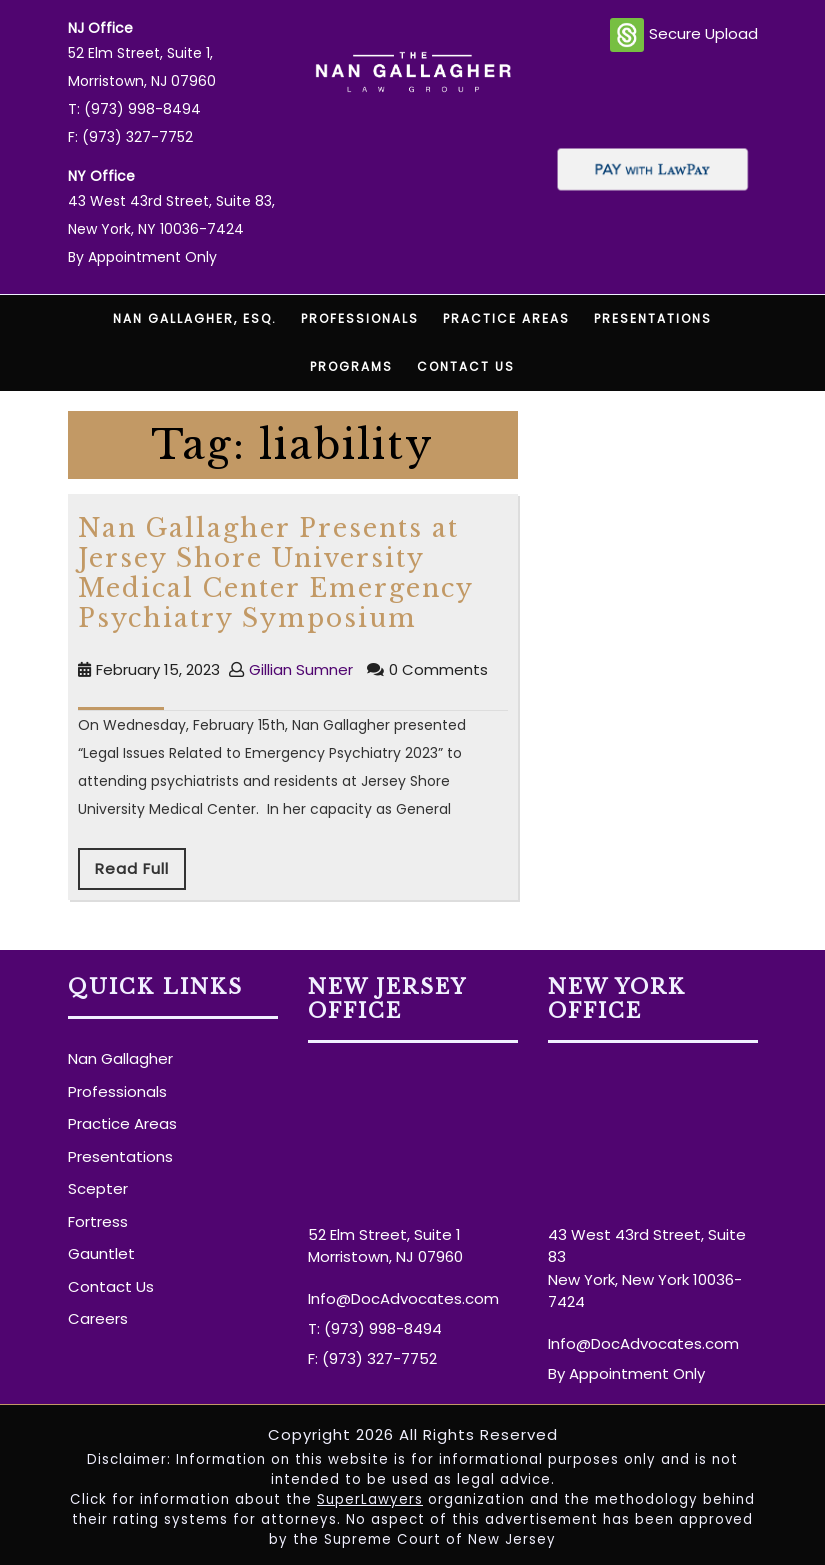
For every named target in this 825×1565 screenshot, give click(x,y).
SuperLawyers (370, 1499)
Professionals (360, 318)
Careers (98, 1318)
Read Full (132, 868)
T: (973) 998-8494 (134, 109)
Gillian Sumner (301, 669)
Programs (351, 366)
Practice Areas (506, 318)
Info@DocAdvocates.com (403, 1298)
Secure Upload (684, 35)
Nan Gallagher (120, 1058)
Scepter (98, 1188)
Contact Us (466, 366)
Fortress (98, 1221)
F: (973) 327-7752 (130, 137)
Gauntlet (101, 1253)
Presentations (653, 318)
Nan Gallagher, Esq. (195, 318)
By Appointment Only (142, 257)
